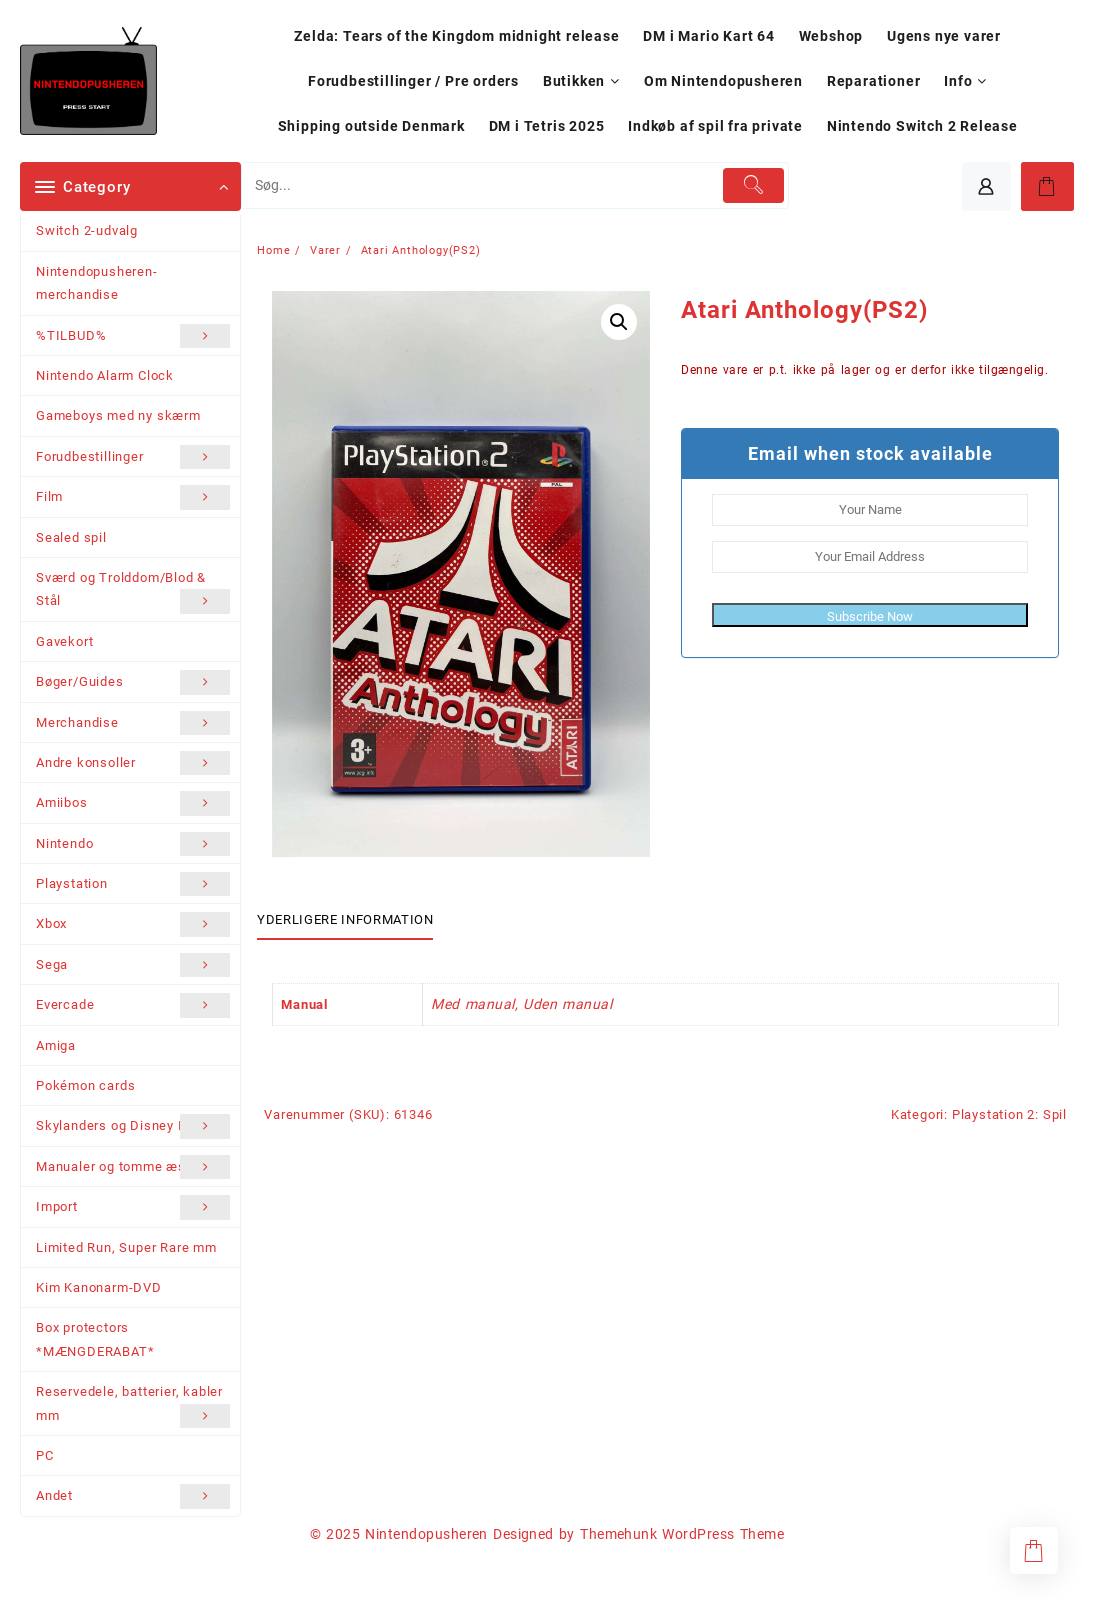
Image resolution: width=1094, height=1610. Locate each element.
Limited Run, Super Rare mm (126, 1247)
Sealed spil (71, 537)
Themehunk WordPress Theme (682, 1534)
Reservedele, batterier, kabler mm (133, 1406)
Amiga (56, 1045)
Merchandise (133, 723)
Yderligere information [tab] (345, 919)
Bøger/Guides (133, 682)
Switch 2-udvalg (87, 230)
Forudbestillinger (133, 457)
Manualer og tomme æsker (133, 1167)
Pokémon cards (85, 1085)
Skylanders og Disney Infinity (133, 1126)
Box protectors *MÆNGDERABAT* (95, 1339)
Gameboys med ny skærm (118, 415)
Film (133, 497)
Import (133, 1207)
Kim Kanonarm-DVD (99, 1287)
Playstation (133, 884)
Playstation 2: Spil (1009, 1114)
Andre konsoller (133, 763)
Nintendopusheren (426, 1534)
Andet (133, 1496)
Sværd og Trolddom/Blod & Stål (133, 592)
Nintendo (133, 844)
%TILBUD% (133, 336)
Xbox (133, 924)
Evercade (133, 1005)
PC (45, 1455)
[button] (619, 322)
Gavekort (64, 641)
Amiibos (133, 803)
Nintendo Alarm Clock (105, 375)
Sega (133, 965)
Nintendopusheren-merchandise (97, 283)
